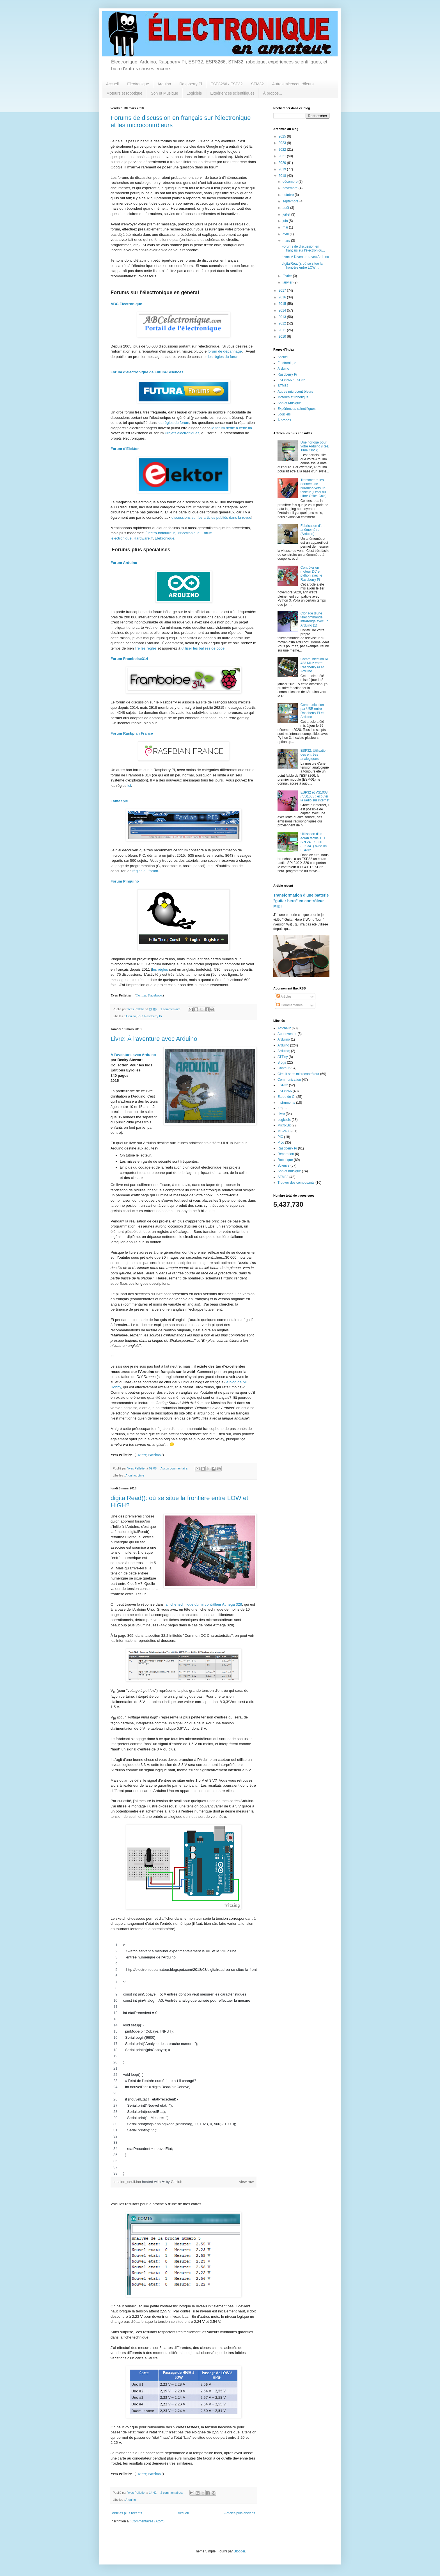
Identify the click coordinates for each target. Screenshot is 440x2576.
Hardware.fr (143, 538)
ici (129, 785)
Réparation (286, 1154)
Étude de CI (286, 1097)
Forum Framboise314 (129, 659)
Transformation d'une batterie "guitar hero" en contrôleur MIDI (301, 900)
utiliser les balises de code (202, 648)
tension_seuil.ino (127, 2182)
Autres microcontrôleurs (293, 84)
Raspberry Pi (190, 84)
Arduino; (284, 1051)
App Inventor (287, 1034)
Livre (141, 1475)
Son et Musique (164, 93)
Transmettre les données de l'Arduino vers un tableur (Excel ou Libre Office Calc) (313, 488)
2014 (283, 310)
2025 (283, 136)
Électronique (138, 84)
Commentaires (289, 1005)
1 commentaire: (171, 1009)
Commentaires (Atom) (148, 2521)
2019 (283, 169)
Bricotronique (189, 533)
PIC (140, 1016)
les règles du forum (223, 357)
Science (284, 1165)
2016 (283, 297)
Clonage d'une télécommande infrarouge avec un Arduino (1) (314, 619)
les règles (160, 969)
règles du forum (145, 871)
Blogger (239, 2551)
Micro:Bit (284, 1125)
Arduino (164, 84)
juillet (287, 214)
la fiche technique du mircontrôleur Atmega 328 (203, 1604)
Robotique (285, 1160)
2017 (283, 290)
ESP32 (283, 1085)
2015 (283, 304)
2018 (283, 176)
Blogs (282, 1062)
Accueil (112, 84)
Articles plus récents (127, 2513)
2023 (283, 143)
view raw (246, 2182)
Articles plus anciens (239, 2513)
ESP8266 (285, 1091)
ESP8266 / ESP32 (226, 84)
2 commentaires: (172, 2492)
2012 (283, 323)
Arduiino (284, 1039)
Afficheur (284, 1028)
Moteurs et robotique (124, 93)
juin (286, 221)
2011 (283, 330)
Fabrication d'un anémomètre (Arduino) (312, 530)
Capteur (284, 1068)
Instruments (286, 1103)
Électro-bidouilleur (160, 533)
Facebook (155, 995)
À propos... (272, 93)
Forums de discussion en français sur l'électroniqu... (303, 248)
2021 (283, 156)
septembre (291, 201)
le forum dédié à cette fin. (232, 428)
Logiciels (194, 93)
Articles (284, 996)
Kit (279, 1108)
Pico (281, 1142)
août (286, 208)
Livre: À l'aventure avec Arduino (154, 1038)
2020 (283, 163)
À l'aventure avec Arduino (133, 1055)
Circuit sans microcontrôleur (298, 1074)
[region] (183, 2059)
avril (286, 234)
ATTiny (283, 1057)
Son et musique (289, 1171)
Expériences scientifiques (232, 93)
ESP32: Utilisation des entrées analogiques (314, 755)
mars (287, 241)
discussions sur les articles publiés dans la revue (211, 517)
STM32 (257, 84)
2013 (283, 317)
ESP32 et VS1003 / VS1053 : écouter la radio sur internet (315, 796)
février (288, 276)
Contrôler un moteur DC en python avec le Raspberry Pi (311, 574)
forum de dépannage (225, 351)
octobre (289, 195)
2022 (283, 150)
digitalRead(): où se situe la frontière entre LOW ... (302, 265)
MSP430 (284, 1131)
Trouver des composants (296, 1183)
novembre (291, 188)
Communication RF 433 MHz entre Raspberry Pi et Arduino (315, 665)
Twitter (141, 995)
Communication (289, 1080)
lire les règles (146, 648)
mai (286, 227)
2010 (283, 337)
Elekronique (165, 538)
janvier (288, 282)
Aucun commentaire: (175, 1468)
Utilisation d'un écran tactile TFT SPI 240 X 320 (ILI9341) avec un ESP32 (314, 842)
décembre (291, 182)
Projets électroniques (182, 433)
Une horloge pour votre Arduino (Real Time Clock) (315, 446)
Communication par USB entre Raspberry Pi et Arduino (312, 711)
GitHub (176, 2182)
